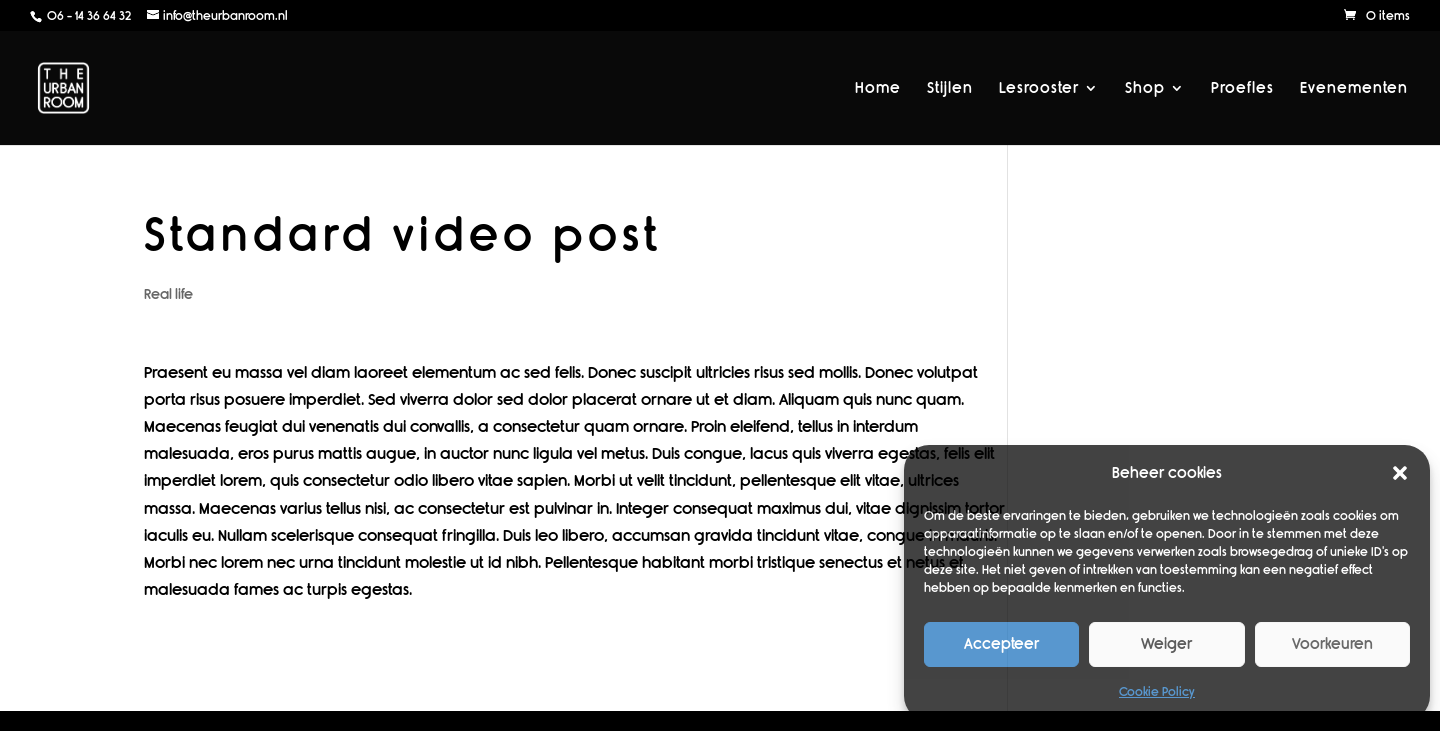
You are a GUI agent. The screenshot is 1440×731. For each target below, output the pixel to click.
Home (878, 89)
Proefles (1242, 89)
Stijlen (950, 89)
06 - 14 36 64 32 (87, 16)
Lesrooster (1039, 89)
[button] (1400, 473)
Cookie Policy (1157, 692)
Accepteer (1001, 644)
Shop (1145, 89)
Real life (168, 294)
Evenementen (1354, 89)
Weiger (1166, 644)
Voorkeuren (1332, 644)
